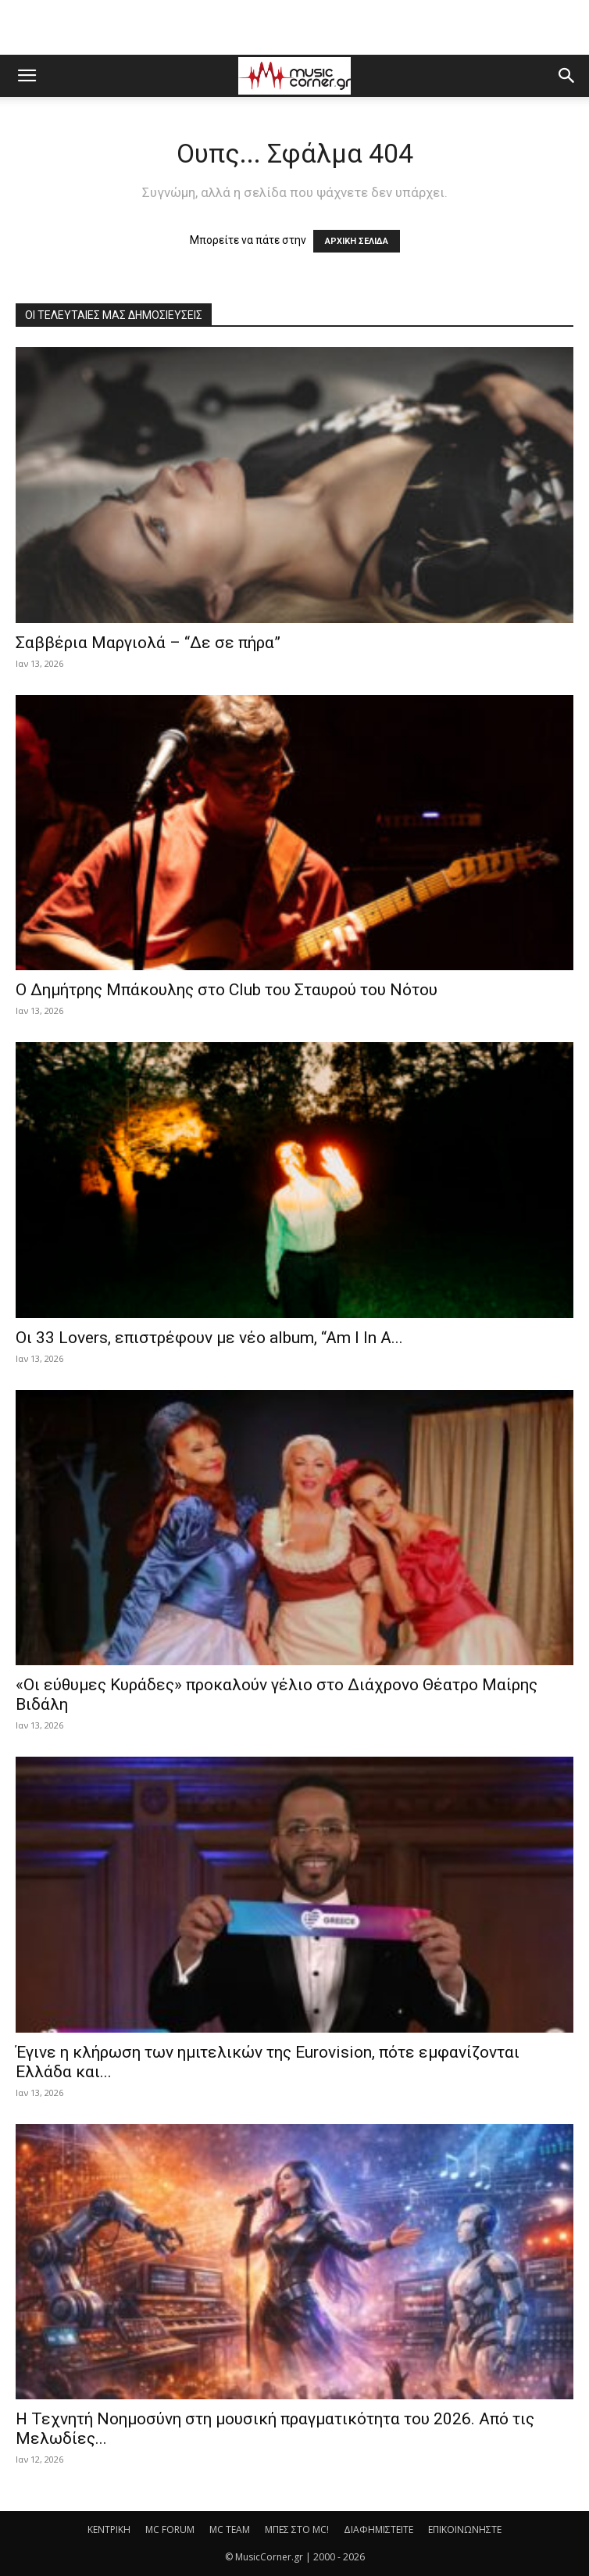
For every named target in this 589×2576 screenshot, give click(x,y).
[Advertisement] (294, 27)
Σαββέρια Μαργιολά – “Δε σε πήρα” (148, 642)
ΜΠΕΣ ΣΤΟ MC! (297, 2529)
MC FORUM (170, 2529)
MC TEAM (229, 2529)
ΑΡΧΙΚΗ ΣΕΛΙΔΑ (356, 241)
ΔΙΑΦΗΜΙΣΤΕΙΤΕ (378, 2529)
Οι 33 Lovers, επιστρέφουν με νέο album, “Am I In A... (209, 1337)
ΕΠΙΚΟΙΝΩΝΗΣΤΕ (465, 2529)
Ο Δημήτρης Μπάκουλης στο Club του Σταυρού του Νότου (226, 989)
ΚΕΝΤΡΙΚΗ (108, 2529)
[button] (27, 76)
